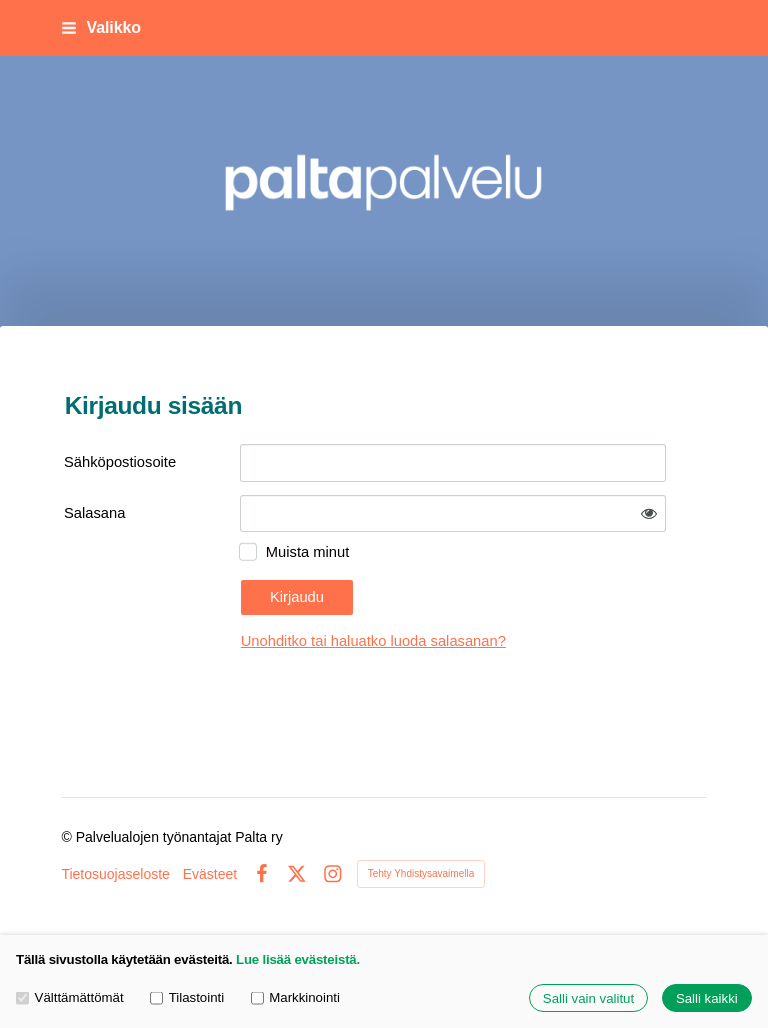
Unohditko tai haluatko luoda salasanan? (373, 641)
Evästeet (210, 874)
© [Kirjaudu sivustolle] (68, 837)
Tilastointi (187, 998)
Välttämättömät (70, 998)
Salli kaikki (707, 998)
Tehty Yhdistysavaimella (421, 873)
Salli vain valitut (588, 998)
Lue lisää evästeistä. (298, 959)
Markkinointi (295, 998)
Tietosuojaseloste (115, 874)
